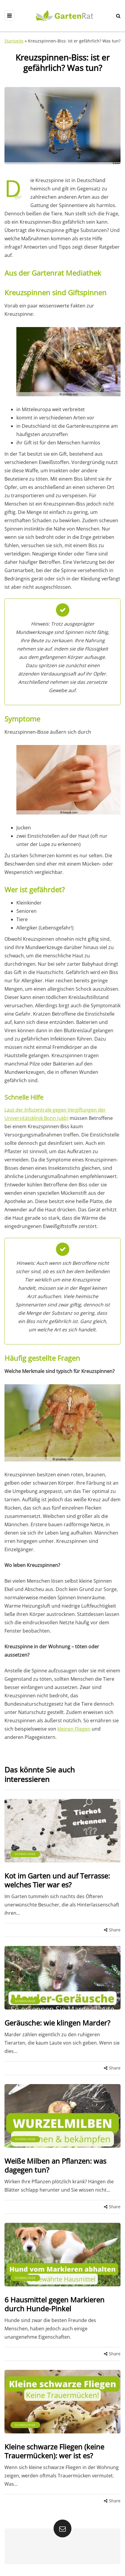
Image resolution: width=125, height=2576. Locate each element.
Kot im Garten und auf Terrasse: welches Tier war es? (57, 1880)
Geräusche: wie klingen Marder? (57, 2023)
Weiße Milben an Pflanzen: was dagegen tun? (55, 2165)
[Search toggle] (118, 15)
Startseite (14, 41)
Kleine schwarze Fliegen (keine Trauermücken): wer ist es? (54, 2451)
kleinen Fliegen (73, 1729)
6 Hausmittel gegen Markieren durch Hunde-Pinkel (54, 2304)
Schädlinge (25, 1854)
